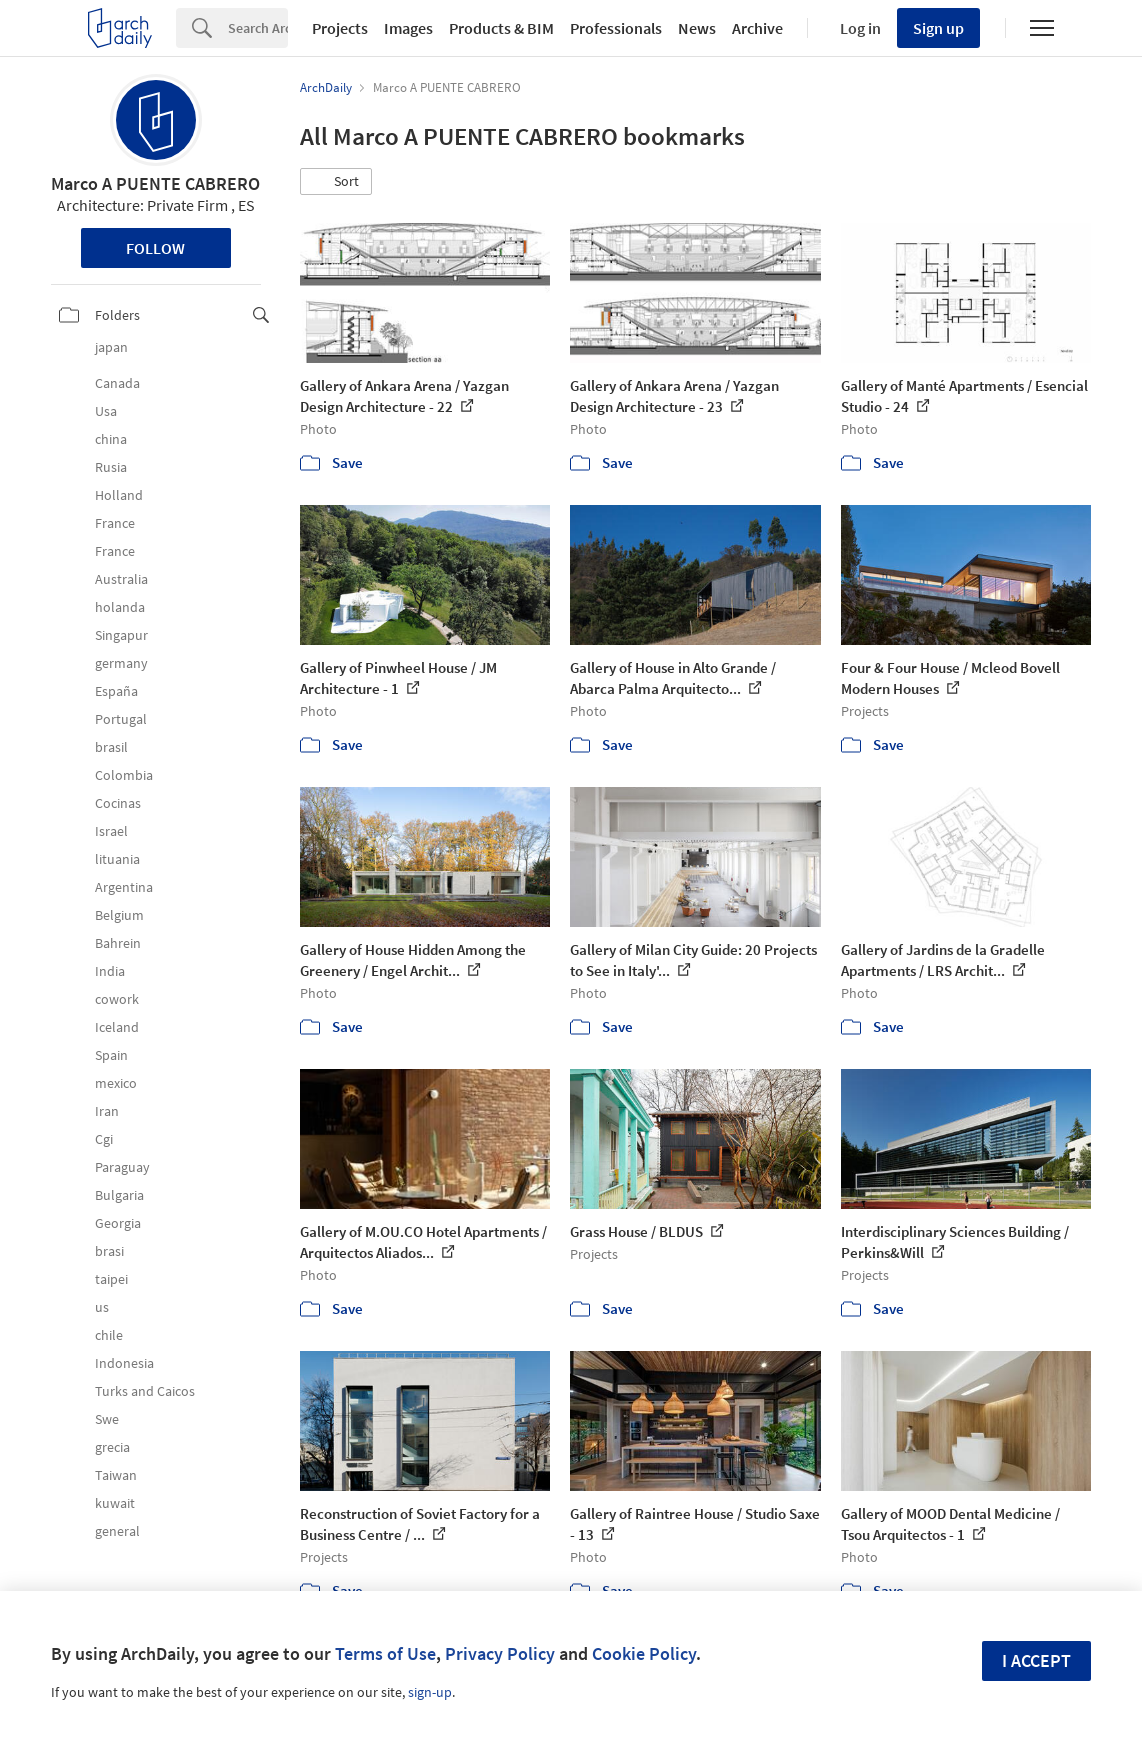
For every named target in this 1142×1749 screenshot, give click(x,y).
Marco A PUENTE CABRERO (155, 183)
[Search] (258, 28)
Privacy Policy (500, 1653)
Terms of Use (385, 1653)
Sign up (938, 28)
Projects (340, 28)
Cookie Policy (644, 1653)
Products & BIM (501, 28)
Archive (757, 28)
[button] (336, 182)
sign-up (430, 1692)
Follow (155, 248)
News (697, 28)
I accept (1036, 1660)
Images (408, 28)
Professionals (616, 28)
